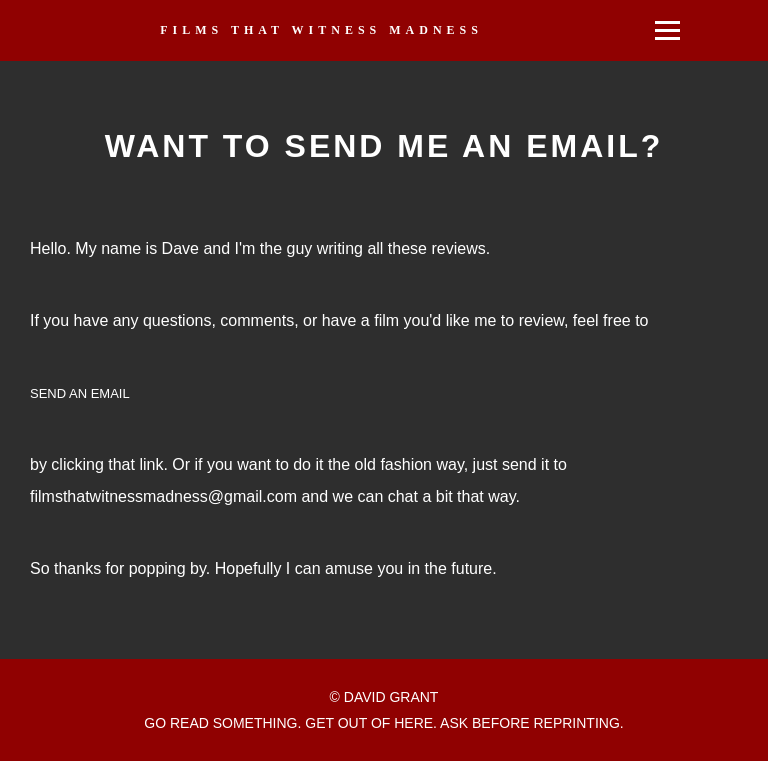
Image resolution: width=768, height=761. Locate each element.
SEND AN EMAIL (80, 393)
